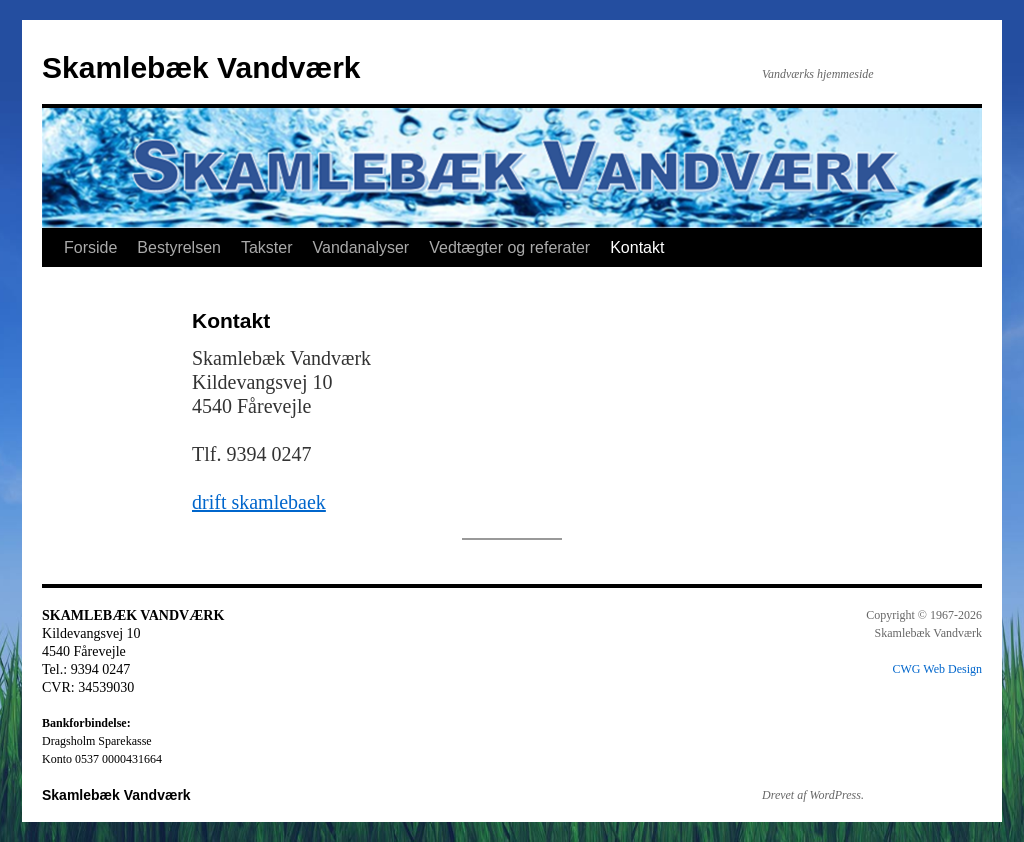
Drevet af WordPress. (813, 795)
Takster (267, 247)
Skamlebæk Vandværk (201, 67)
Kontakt (637, 247)
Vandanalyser (361, 247)
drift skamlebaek (259, 502)
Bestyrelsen (179, 247)
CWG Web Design (937, 669)
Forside (90, 247)
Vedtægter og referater (509, 247)
